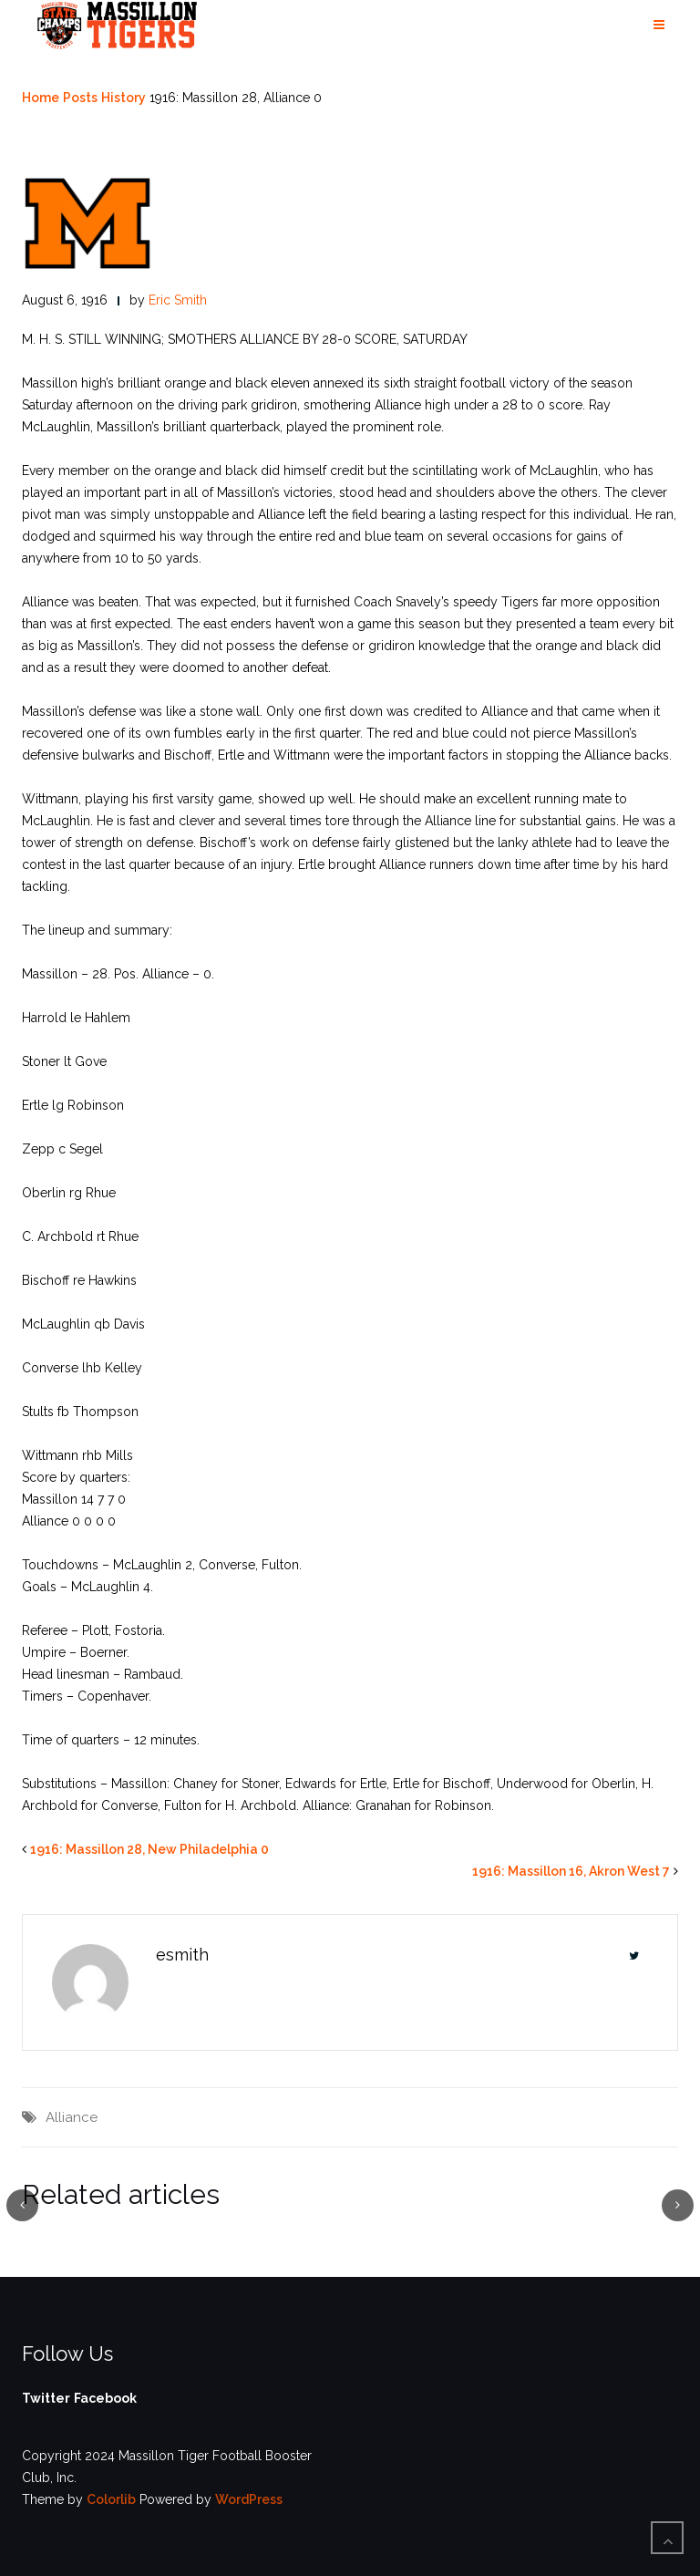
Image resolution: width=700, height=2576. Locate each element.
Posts (80, 97)
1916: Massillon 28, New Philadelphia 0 (149, 1849)
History (123, 97)
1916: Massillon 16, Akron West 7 (571, 1871)
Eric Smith (178, 300)
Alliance (72, 2117)
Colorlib (111, 2499)
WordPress (249, 2499)
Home (40, 97)
